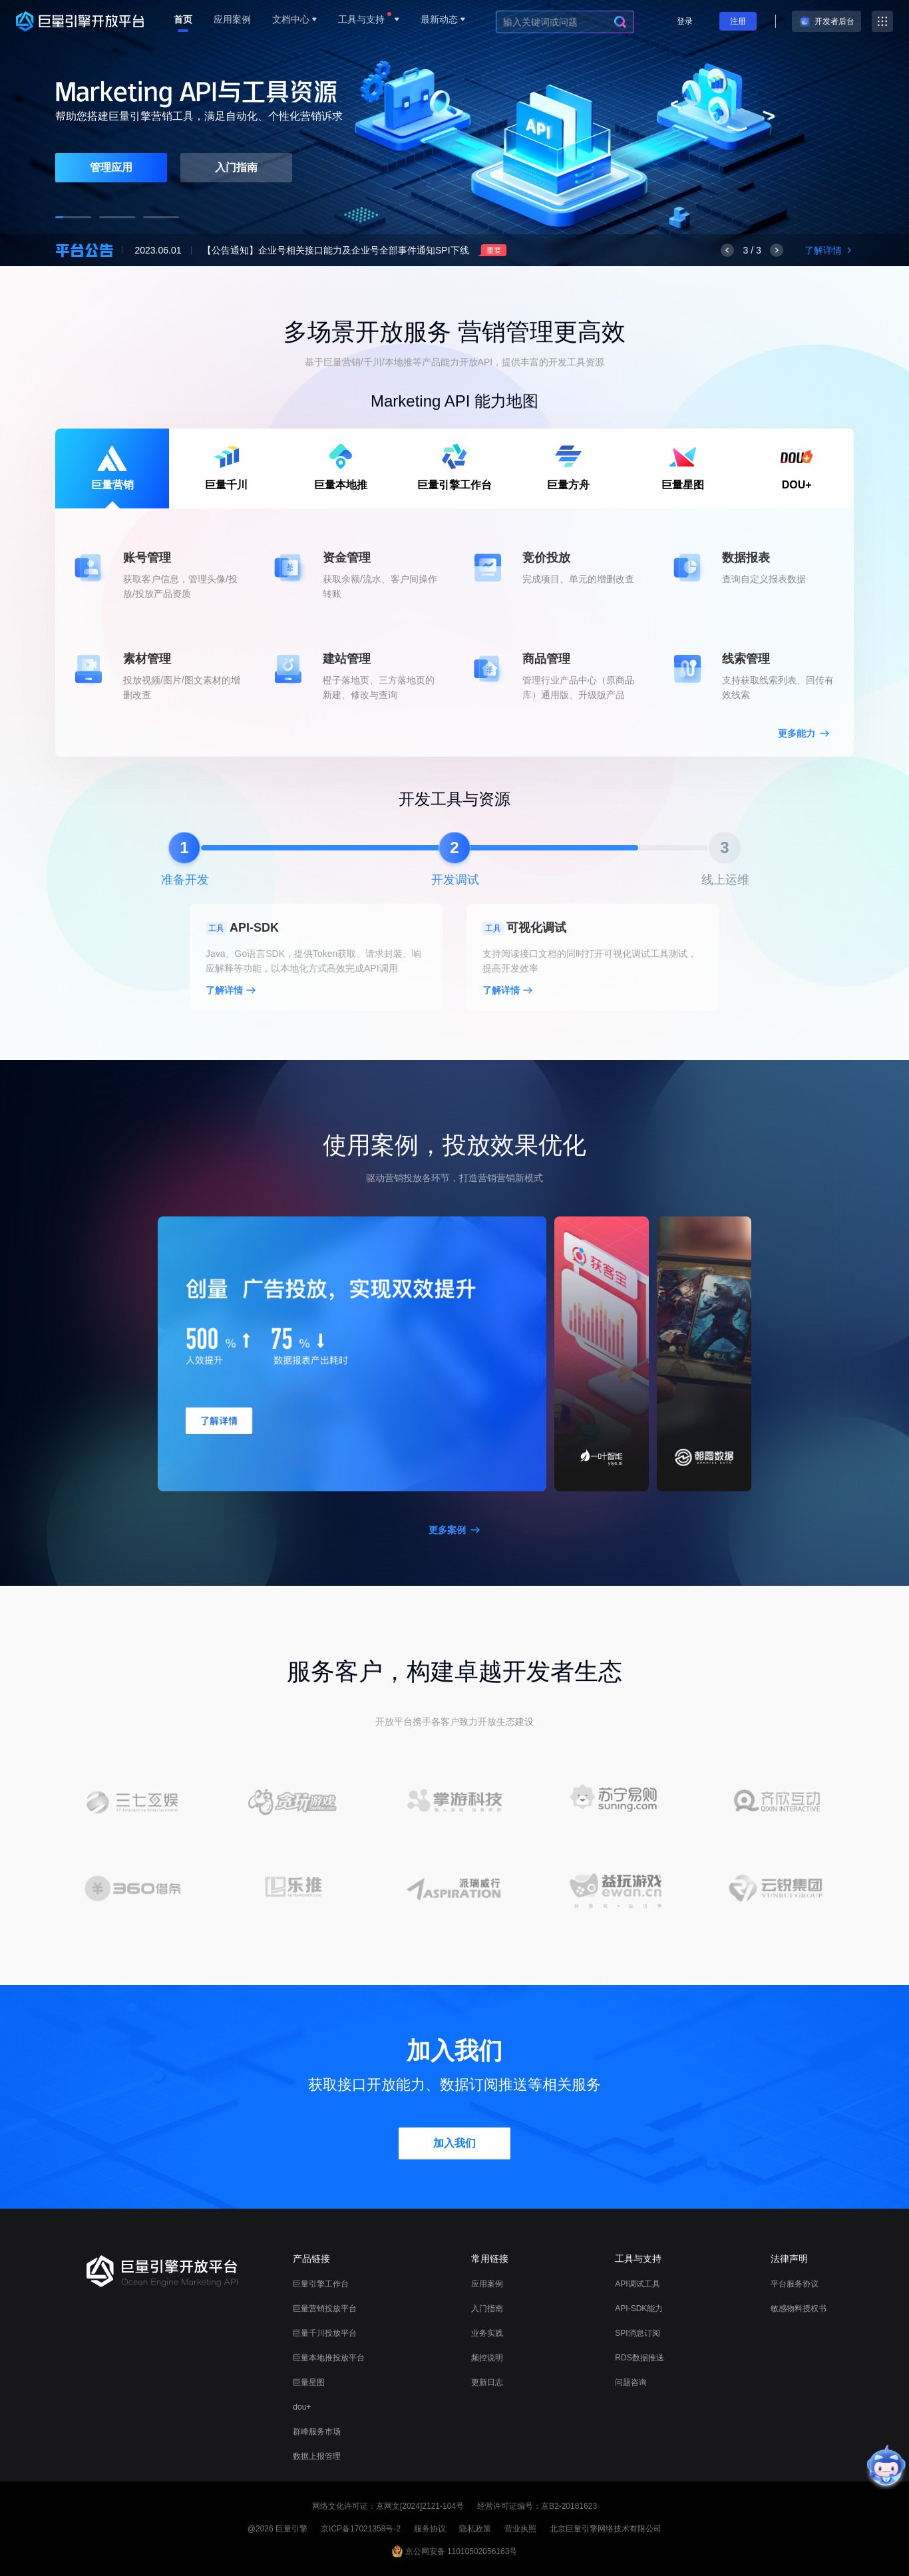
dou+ (302, 2407)
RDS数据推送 (639, 2357)
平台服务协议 (794, 2284)
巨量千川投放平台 (325, 2333)
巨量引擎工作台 (321, 2284)
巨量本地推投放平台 (329, 2357)
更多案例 (454, 1530)
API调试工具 (637, 2284)
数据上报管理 (317, 2456)
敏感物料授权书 (798, 2308)
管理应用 (111, 167)
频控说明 (487, 2357)
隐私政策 (475, 2528)
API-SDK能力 (639, 2308)
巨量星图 (309, 2382)
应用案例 (487, 2284)
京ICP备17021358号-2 (361, 2528)
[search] (620, 22)
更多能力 (804, 733)
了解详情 (829, 250)
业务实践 (487, 2333)
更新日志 (487, 2382)
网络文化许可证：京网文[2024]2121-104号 (388, 2506)
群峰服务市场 (317, 2431)
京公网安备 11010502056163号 (461, 2551)
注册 (738, 21)
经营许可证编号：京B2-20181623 (537, 2506)
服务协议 (430, 2528)
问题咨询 (631, 2382)
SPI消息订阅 (637, 2333)
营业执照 (520, 2528)
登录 (685, 21)
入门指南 (236, 167)
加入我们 (454, 2143)
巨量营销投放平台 (325, 2308)
